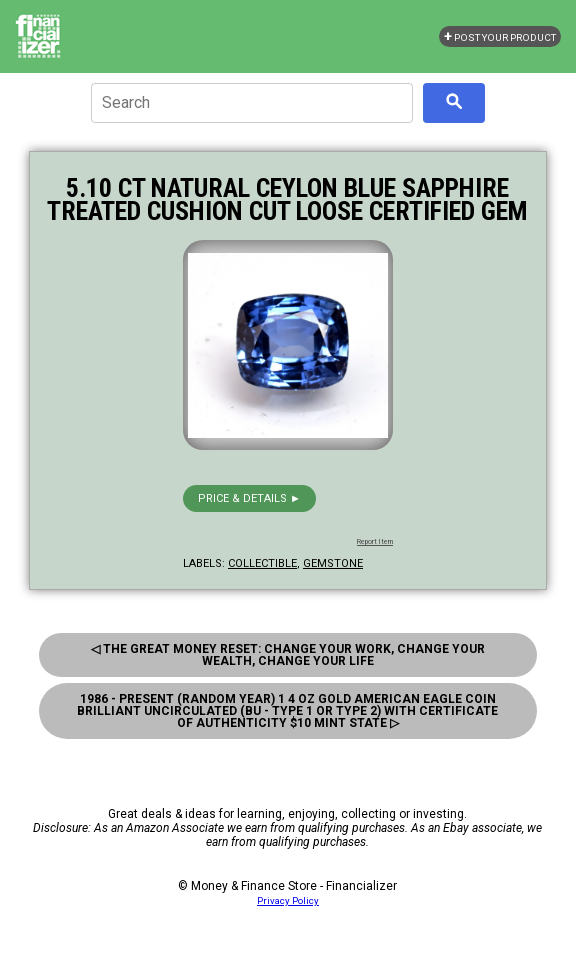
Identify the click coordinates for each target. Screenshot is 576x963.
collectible (262, 563)
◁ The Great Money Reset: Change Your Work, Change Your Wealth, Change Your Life (288, 655)
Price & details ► (249, 498)
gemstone (333, 563)
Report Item (375, 542)
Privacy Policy (288, 900)
